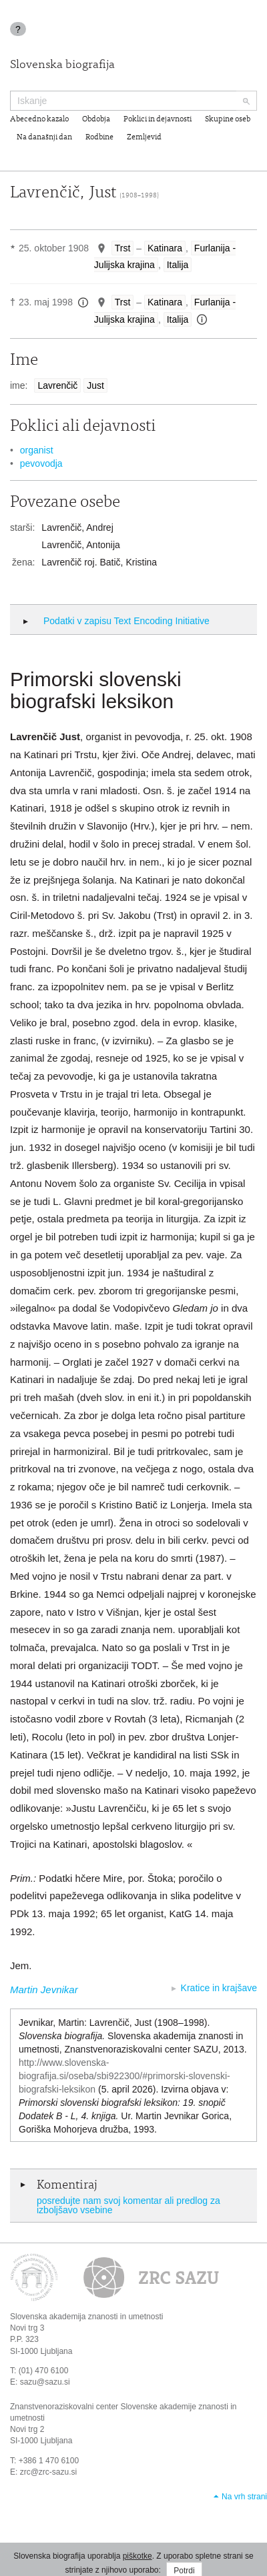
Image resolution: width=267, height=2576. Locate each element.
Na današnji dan (44, 137)
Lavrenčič (57, 385)
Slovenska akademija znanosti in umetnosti (86, 2316)
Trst (123, 248)
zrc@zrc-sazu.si (48, 2472)
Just (95, 385)
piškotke (137, 2556)
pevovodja (41, 463)
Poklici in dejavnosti (157, 119)
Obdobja (96, 119)
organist (36, 450)
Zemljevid (144, 137)
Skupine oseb (227, 119)
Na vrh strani (244, 2496)
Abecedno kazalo (39, 119)
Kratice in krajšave (219, 1988)
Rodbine (99, 137)
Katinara (165, 248)
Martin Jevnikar (44, 1989)
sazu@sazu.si (45, 2382)
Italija (178, 264)
